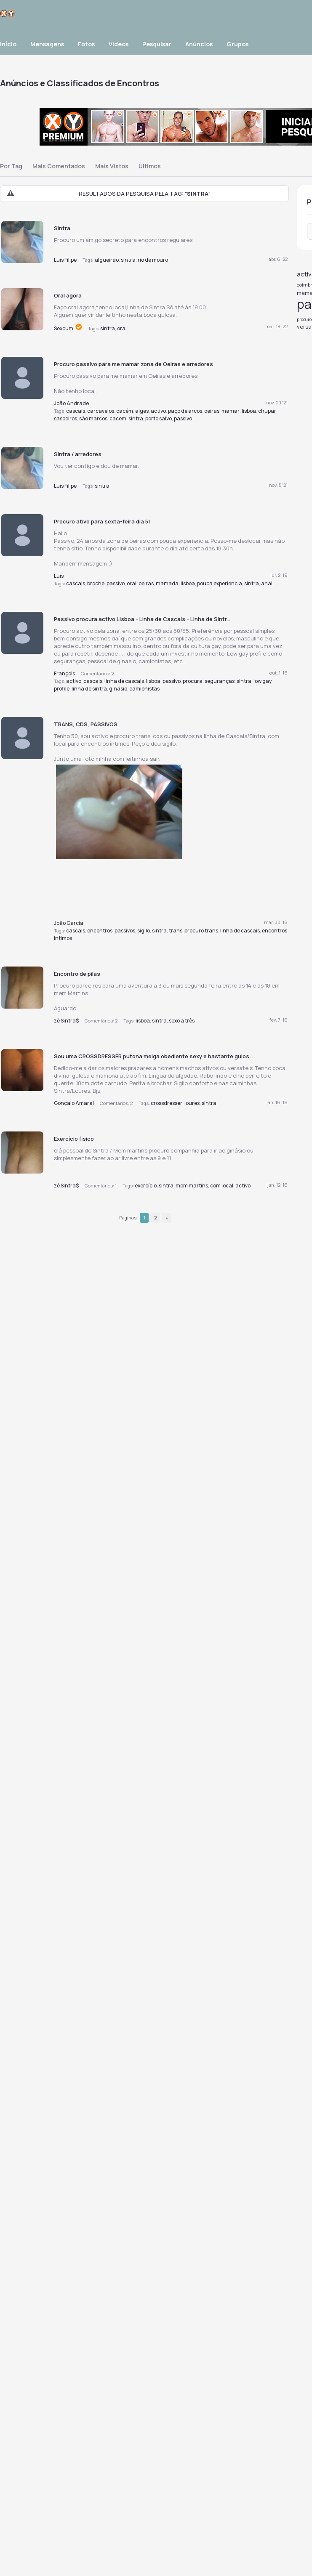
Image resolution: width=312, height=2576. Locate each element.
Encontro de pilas (77, 973)
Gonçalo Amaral (74, 1103)
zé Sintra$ (66, 1020)
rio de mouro (153, 259)
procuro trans (201, 930)
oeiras (211, 410)
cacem (117, 418)
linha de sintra (89, 688)
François (64, 673)
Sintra (62, 228)
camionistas (144, 688)
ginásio (118, 688)
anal (266, 583)
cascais (75, 410)
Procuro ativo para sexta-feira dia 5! (102, 521)
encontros (99, 930)
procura (193, 681)
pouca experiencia (219, 583)
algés (142, 410)
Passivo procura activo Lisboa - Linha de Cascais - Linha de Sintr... (142, 619)
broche (95, 583)
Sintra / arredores (77, 454)
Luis (59, 575)
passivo (183, 418)
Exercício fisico (74, 1138)
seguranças (220, 681)
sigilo (143, 930)
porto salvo (158, 418)
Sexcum (64, 328)
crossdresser (166, 1103)
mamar (230, 410)
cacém (124, 410)
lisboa (249, 410)
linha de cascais (124, 681)
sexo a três (182, 1020)
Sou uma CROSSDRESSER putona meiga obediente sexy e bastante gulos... (153, 1056)
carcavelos (100, 410)
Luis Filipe (65, 259)
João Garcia (68, 923)
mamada (167, 583)
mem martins (192, 1185)
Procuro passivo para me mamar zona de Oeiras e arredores (133, 364)
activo (158, 410)
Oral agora (68, 295)
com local (221, 1185)
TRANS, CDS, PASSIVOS (85, 724)
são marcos (93, 418)
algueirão (107, 259)
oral (122, 328)
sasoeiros (65, 418)
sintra (128, 259)
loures (192, 1103)
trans (175, 930)
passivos (125, 930)
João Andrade (71, 403)
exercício (146, 1185)
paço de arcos (185, 410)
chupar (267, 410)
